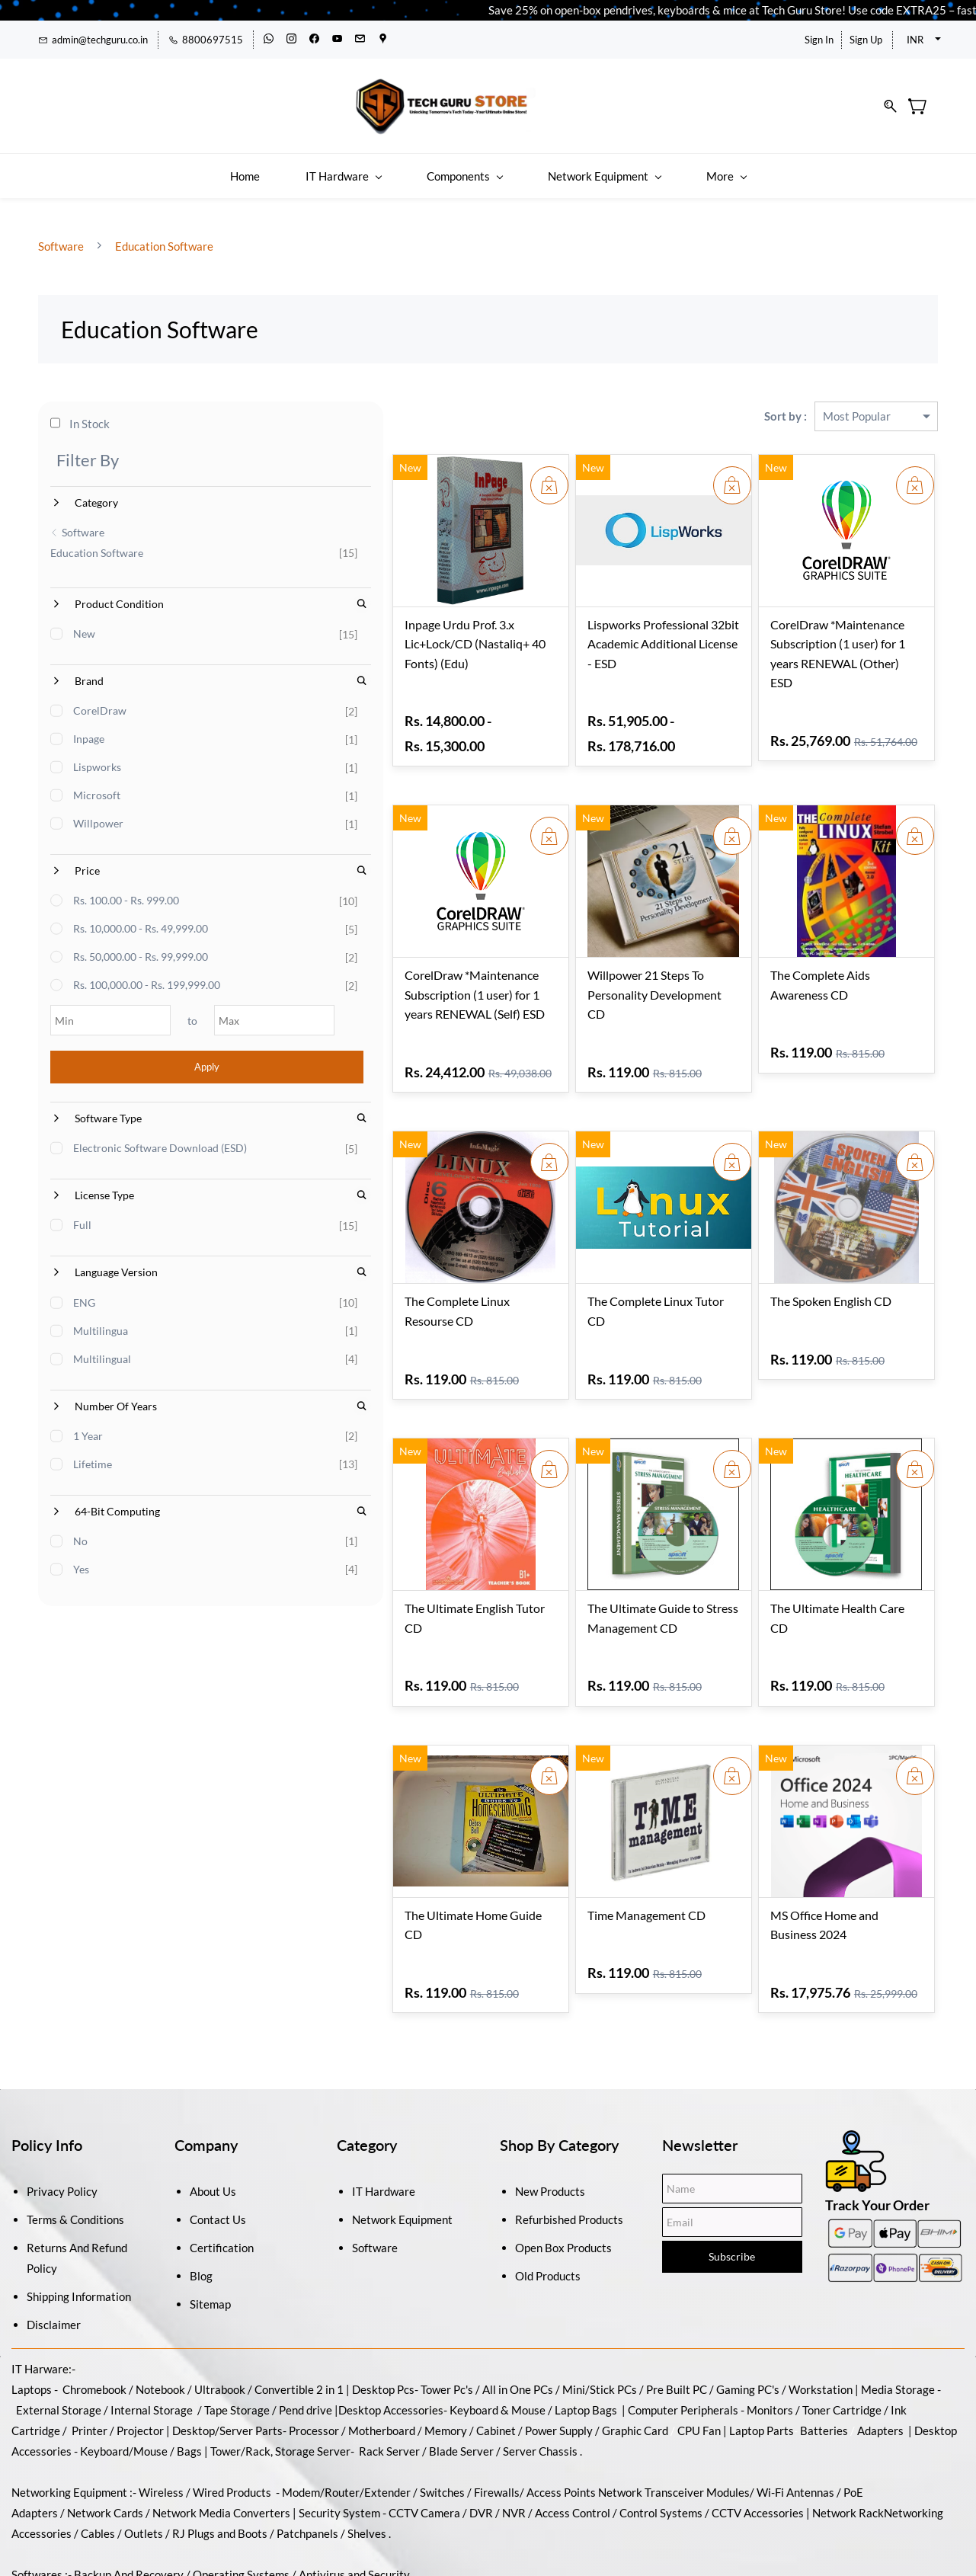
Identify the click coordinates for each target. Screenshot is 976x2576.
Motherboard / (386, 2356)
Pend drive (306, 2336)
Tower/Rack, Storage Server (280, 2377)
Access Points (561, 2418)
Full (83, 1245)
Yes (82, 1589)
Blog (201, 2202)
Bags (189, 2377)
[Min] (90, 1011)
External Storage (58, 2336)
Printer (89, 2356)
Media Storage (899, 2315)
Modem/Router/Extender (346, 2418)
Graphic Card (635, 2356)
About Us (213, 2117)
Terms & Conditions (75, 2145)
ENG (85, 1322)
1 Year (89, 1455)
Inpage (89, 729)
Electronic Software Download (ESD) (146, 1147)
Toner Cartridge (842, 2336)
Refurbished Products (569, 2145)
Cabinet (496, 2356)
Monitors (770, 2336)
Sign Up (866, 40)
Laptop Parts (761, 2356)
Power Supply (559, 2356)
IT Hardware (383, 2117)
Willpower (99, 814)
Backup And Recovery (129, 2500)
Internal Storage (151, 2336)
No (81, 1561)
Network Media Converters (220, 2439)
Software (62, 235)
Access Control (572, 2439)
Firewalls (497, 2418)
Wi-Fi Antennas (797, 2418)
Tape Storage (236, 2336)
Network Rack (848, 2439)
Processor (314, 2356)
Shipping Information (79, 2222)
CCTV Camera (424, 2439)
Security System (339, 2439)
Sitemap (210, 2230)
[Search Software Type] (241, 1108)
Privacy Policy (62, 2117)
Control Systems (660, 2439)
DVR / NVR (497, 2439)
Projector (140, 2356)
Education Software (163, 235)
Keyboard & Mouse (498, 2336)
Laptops (31, 2315)
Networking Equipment (69, 2418)
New (85, 624)
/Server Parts (249, 2356)
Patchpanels (307, 2459)
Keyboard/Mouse (124, 2377)
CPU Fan (699, 2356)
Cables (98, 2459)
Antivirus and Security (354, 2500)
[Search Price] (241, 861)
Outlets (143, 2459)
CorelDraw (100, 701)
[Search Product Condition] (241, 594)
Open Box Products (563, 2174)
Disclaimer (54, 2251)
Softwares (36, 2500)
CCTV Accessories (758, 2439)
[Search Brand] (241, 671)
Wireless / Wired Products (205, 2418)
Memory (445, 2356)
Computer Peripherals (683, 2336)
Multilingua (101, 1350)
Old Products (548, 2202)
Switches (443, 2418)
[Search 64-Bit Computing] (241, 1531)
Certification (222, 2174)
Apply (146, 1057)
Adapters (880, 2356)
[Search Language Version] (241, 1292)
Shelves (366, 2459)
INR (915, 40)
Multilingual (103, 1378)
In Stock (80, 414)
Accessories (412, 2336)
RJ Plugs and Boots (219, 2459)
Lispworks (98, 757)
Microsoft (97, 785)
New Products (550, 2117)
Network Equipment (402, 2145)
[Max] (203, 1011)
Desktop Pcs (383, 2315)
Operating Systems (241, 2500)
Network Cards (105, 2439)
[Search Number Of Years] (241, 1425)
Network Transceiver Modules (674, 2418)
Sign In (819, 40)
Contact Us (218, 2145)
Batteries (824, 2356)
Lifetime (93, 1483)
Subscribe (732, 2182)
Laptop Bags (586, 2336)
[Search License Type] (241, 1215)
